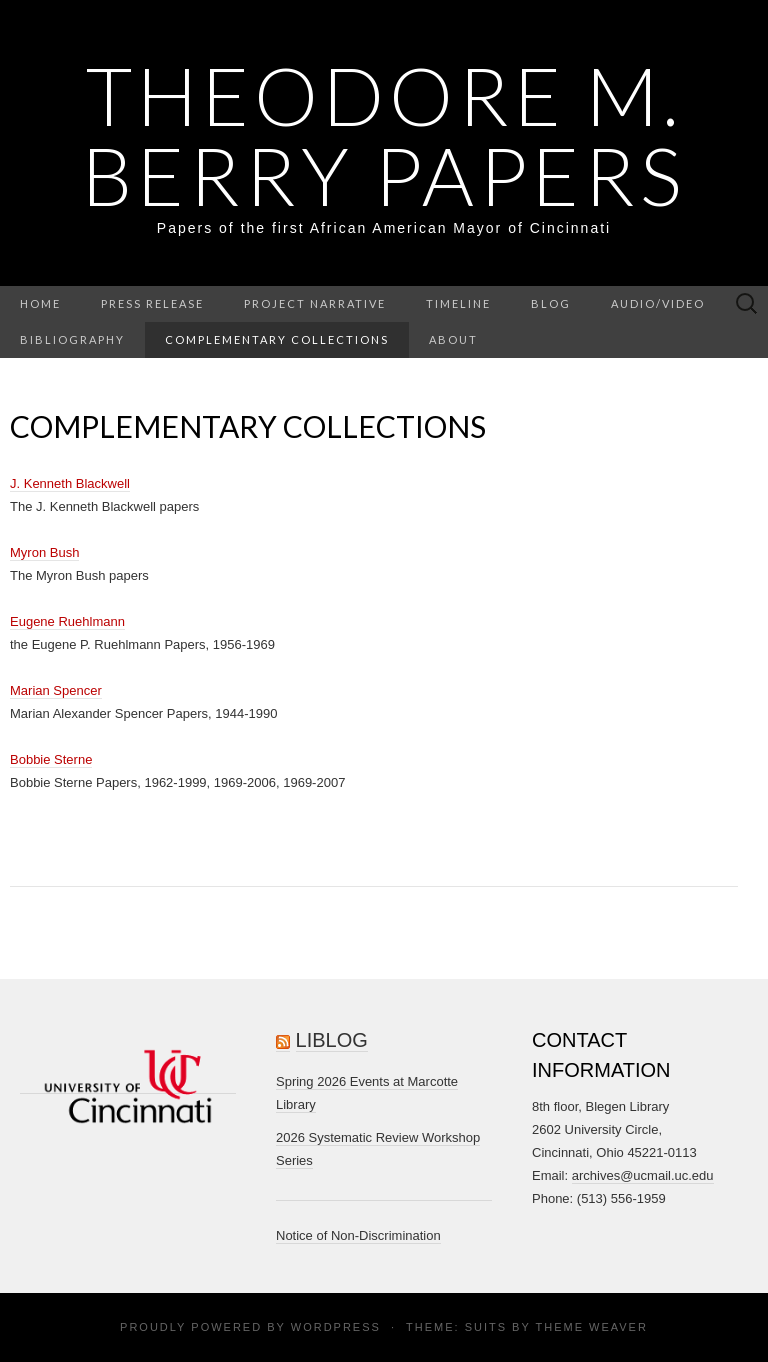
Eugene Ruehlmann (67, 621)
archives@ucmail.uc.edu (643, 1175)
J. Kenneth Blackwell (70, 483)
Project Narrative (315, 303)
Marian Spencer (56, 690)
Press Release (152, 303)
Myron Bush (44, 552)
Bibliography (72, 339)
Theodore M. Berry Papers (384, 135)
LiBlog (332, 1040)
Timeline (458, 303)
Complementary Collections (277, 339)
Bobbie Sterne (51, 759)
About (453, 339)
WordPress (336, 1327)
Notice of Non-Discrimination (358, 1235)
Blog (551, 303)
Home (40, 303)
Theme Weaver (591, 1327)
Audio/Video (658, 303)
